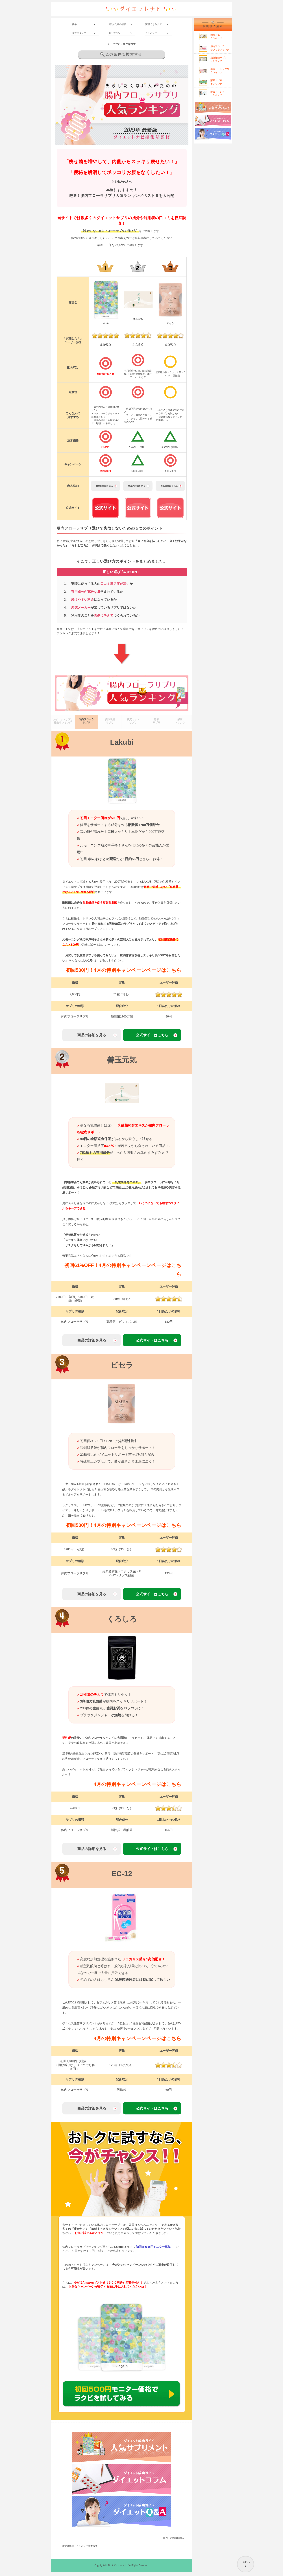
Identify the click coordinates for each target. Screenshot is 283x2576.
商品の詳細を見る (104, 486)
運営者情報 (68, 2546)
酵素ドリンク (180, 721)
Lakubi (105, 323)
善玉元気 (138, 319)
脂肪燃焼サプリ (110, 721)
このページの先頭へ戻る (173, 2538)
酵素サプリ (156, 721)
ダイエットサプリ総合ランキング (63, 721)
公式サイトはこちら (152, 1035)
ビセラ (170, 323)
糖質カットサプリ (133, 721)
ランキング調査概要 (86, 2546)
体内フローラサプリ (86, 721)
